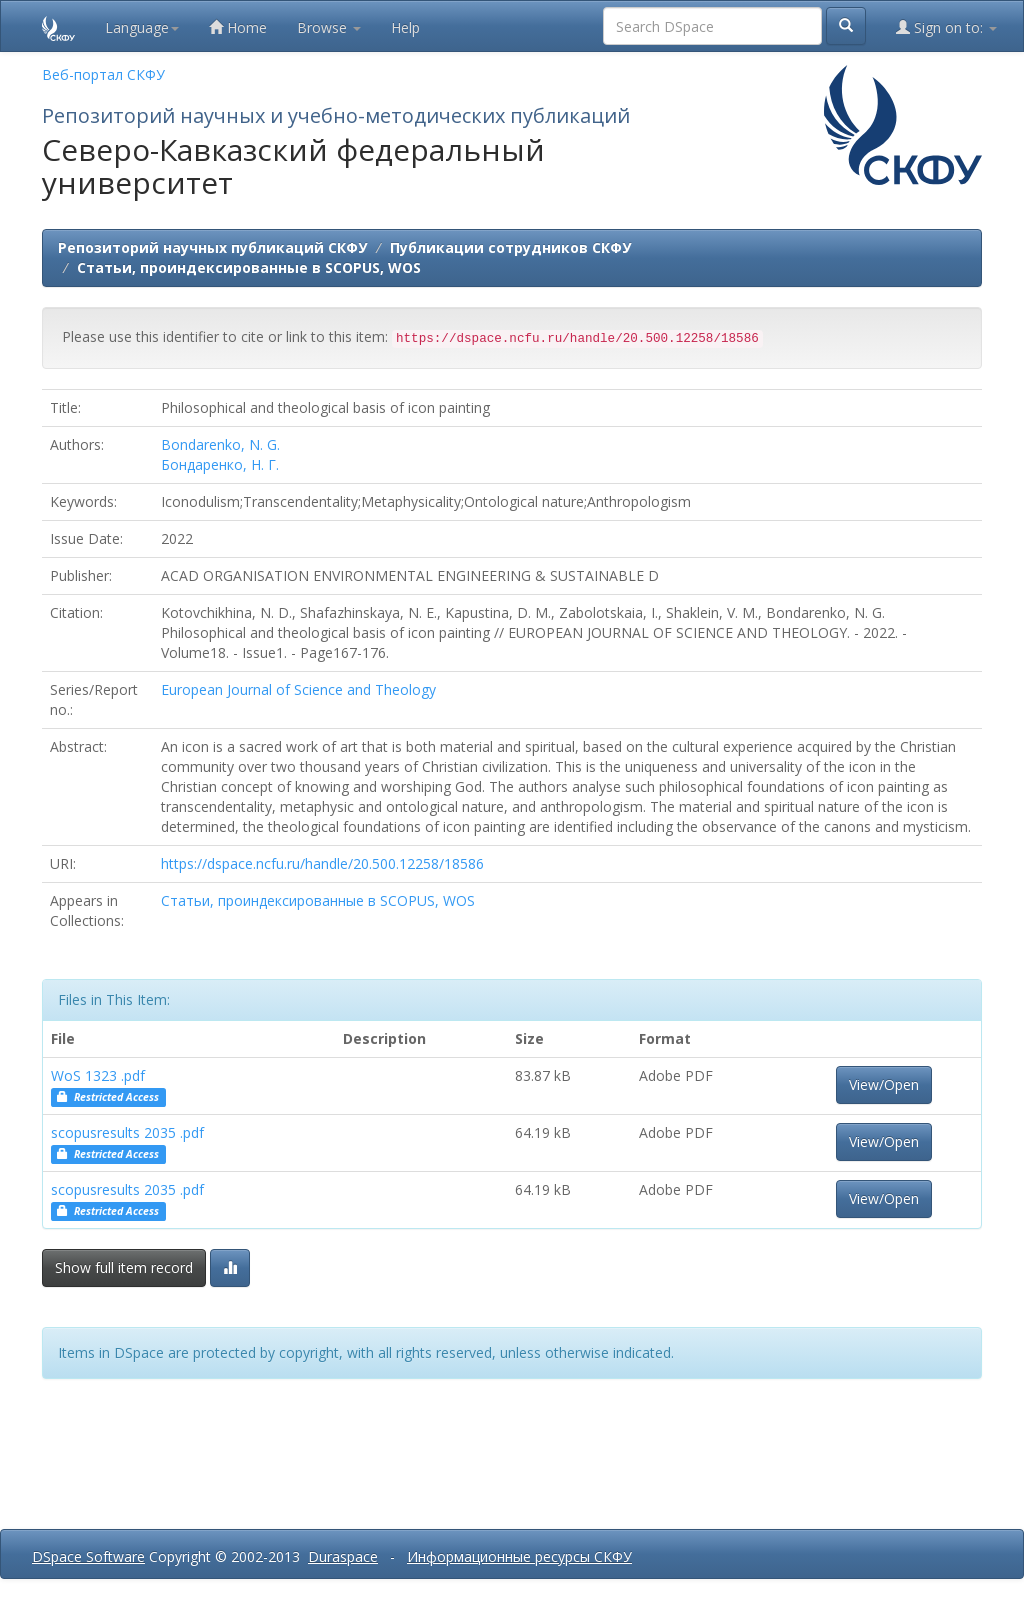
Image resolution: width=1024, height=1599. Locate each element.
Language (142, 27)
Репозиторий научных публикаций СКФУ (212, 247)
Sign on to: (946, 27)
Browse (329, 27)
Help (405, 27)
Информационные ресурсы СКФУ (519, 1556)
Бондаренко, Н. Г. (220, 464)
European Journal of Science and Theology (298, 689)
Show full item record (124, 1267)
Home (238, 27)
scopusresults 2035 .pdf (127, 1132)
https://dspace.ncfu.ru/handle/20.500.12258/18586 (322, 863)
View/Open (884, 1084)
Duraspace (343, 1556)
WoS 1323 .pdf (98, 1075)
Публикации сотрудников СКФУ (510, 247)
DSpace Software (88, 1556)
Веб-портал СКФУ (103, 74)
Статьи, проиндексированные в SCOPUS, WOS (249, 267)
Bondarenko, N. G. (220, 444)
